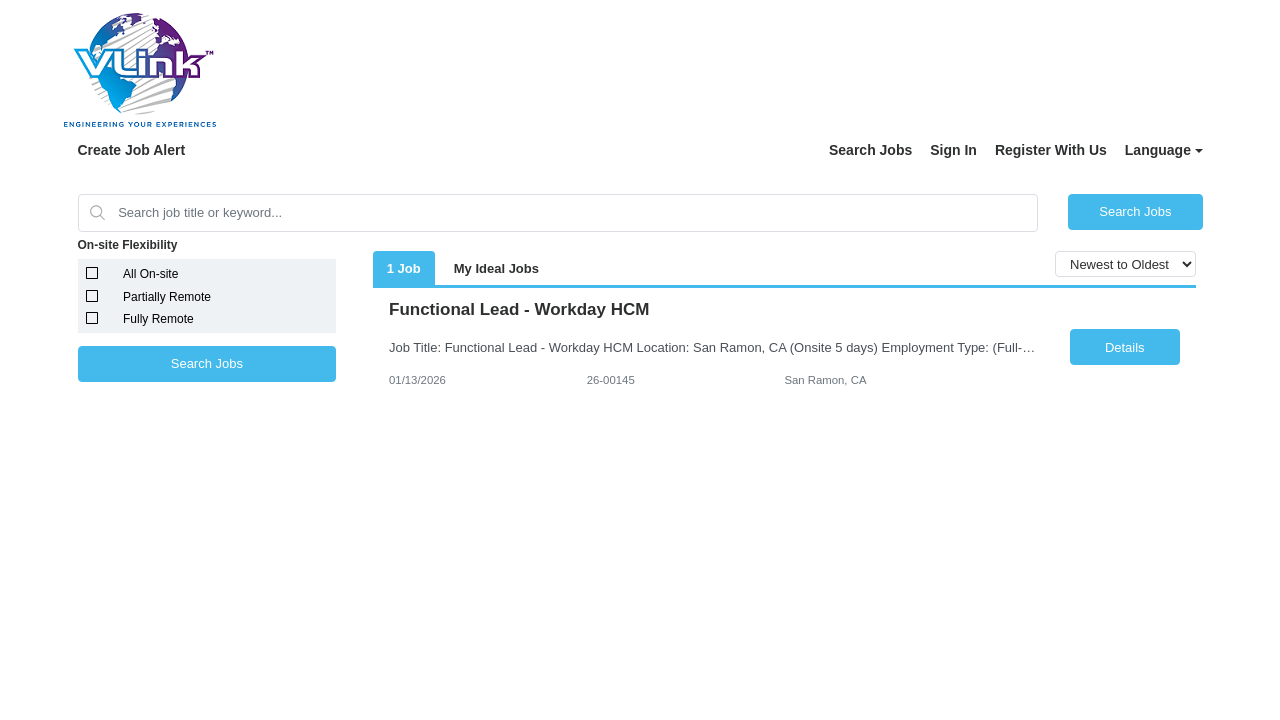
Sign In (953, 150)
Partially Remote (167, 297)
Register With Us (1051, 150)
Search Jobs (870, 150)
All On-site (150, 274)
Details (1125, 347)
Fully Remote (158, 319)
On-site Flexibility (128, 245)
